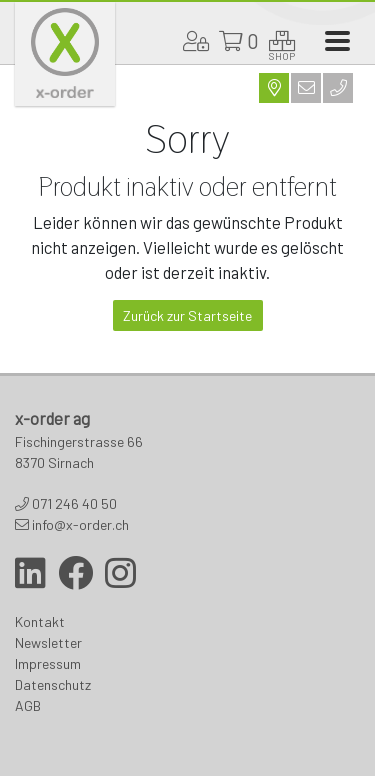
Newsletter (48, 642)
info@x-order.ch (80, 524)
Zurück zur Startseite (187, 315)
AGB (28, 705)
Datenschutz (53, 684)
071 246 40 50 (74, 503)
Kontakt (40, 621)
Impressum (48, 663)
